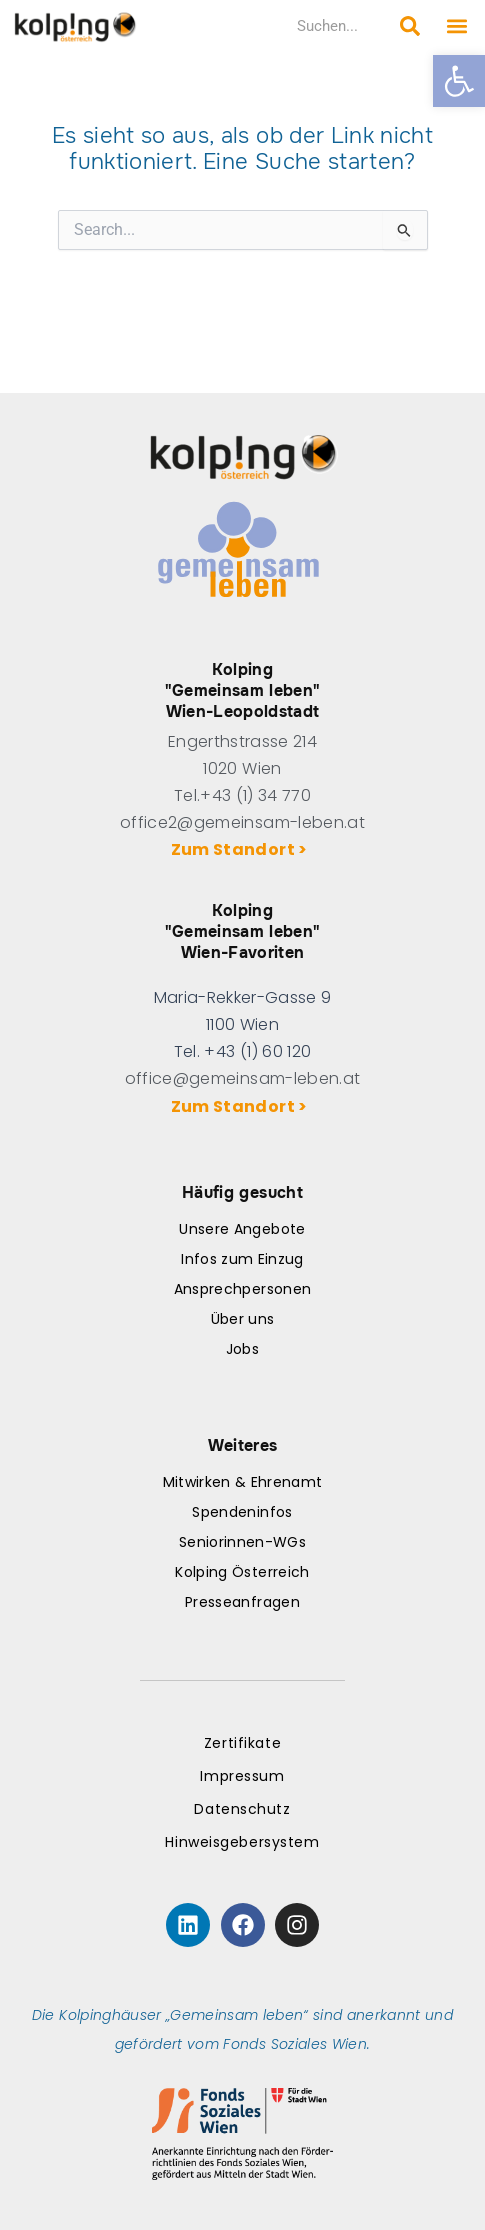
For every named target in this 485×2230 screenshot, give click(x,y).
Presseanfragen (242, 1602)
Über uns (243, 1319)
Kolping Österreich (242, 1572)
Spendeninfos (242, 1512)
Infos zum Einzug (242, 1259)
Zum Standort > (242, 849)
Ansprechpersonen (242, 1289)
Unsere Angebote (242, 1229)
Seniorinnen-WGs (242, 1542)
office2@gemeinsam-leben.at (242, 822)
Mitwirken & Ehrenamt (243, 1482)
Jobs (242, 1349)
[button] (459, 81)
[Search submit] (410, 26)
